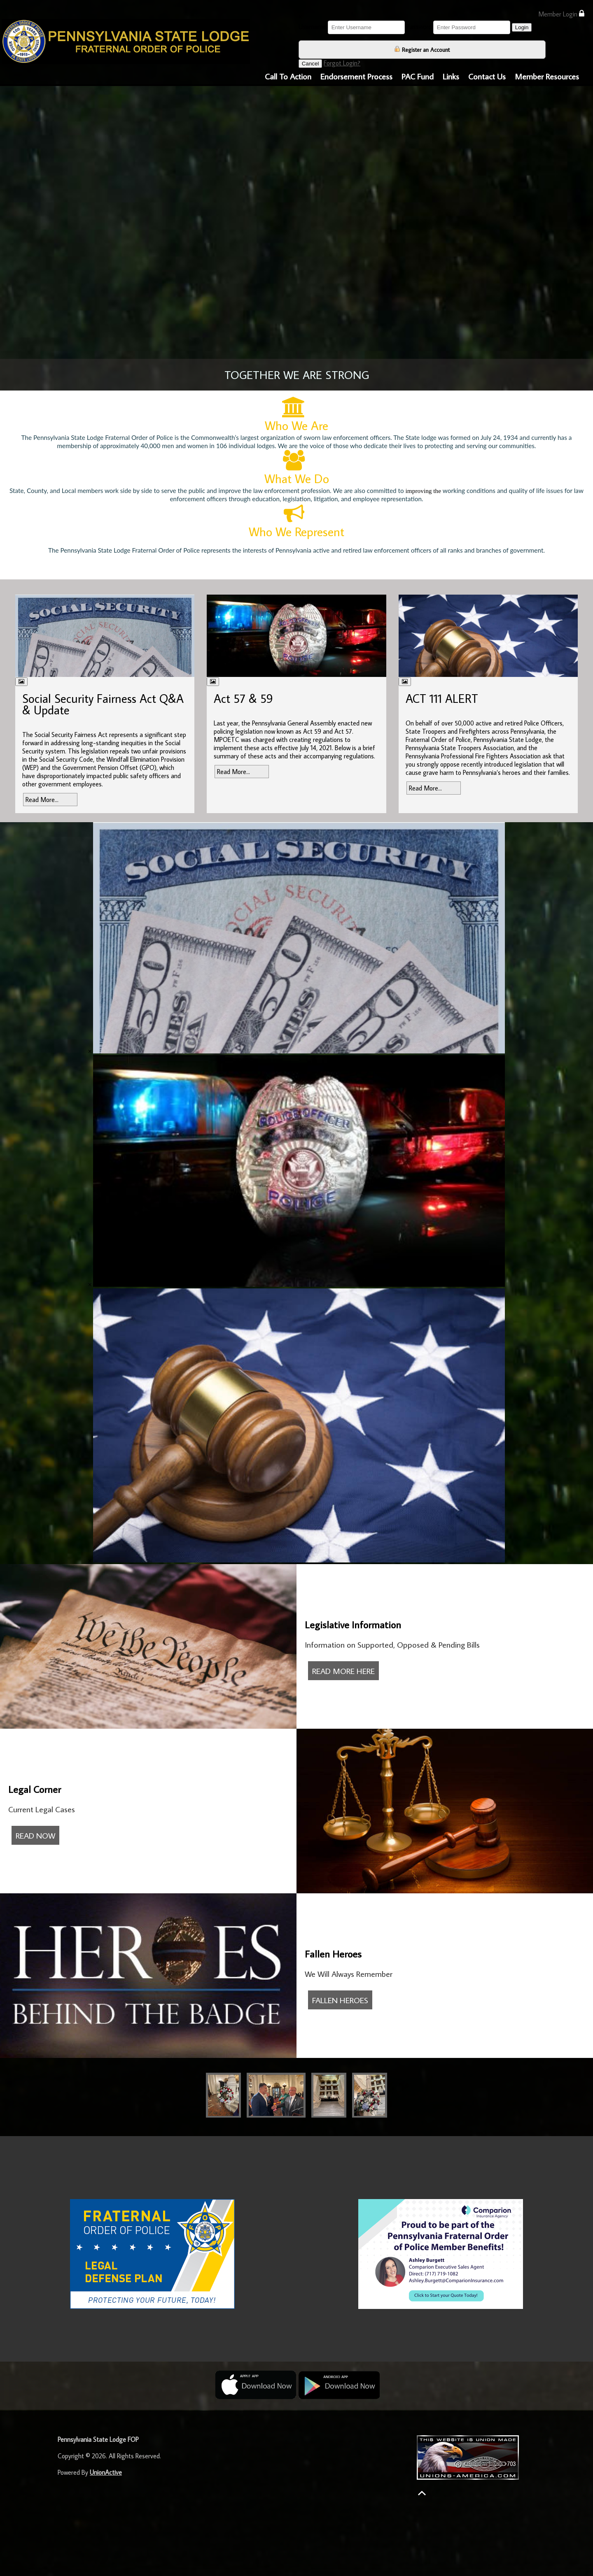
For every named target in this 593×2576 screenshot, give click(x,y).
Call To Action (288, 76)
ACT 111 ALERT (442, 698)
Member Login (561, 13)
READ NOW (35, 1835)
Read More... (42, 799)
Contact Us (487, 76)
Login (522, 27)
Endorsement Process (356, 76)
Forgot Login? (342, 63)
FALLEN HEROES (340, 2000)
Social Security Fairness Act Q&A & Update (103, 704)
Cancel (310, 63)
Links (451, 76)
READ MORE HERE (343, 1670)
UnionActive (106, 2472)
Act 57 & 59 (243, 698)
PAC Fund (418, 76)
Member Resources (547, 76)
